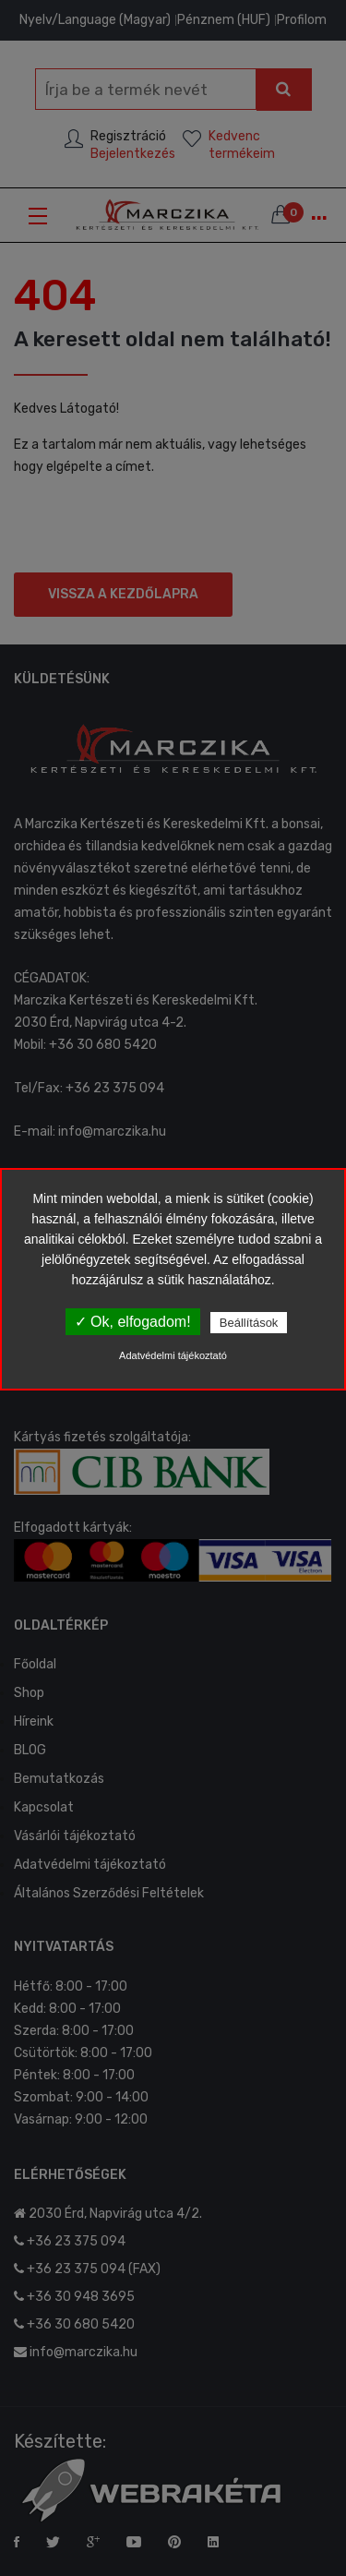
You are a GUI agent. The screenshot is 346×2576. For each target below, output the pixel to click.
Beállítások (249, 1323)
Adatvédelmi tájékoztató (173, 1355)
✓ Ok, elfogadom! (133, 1322)
